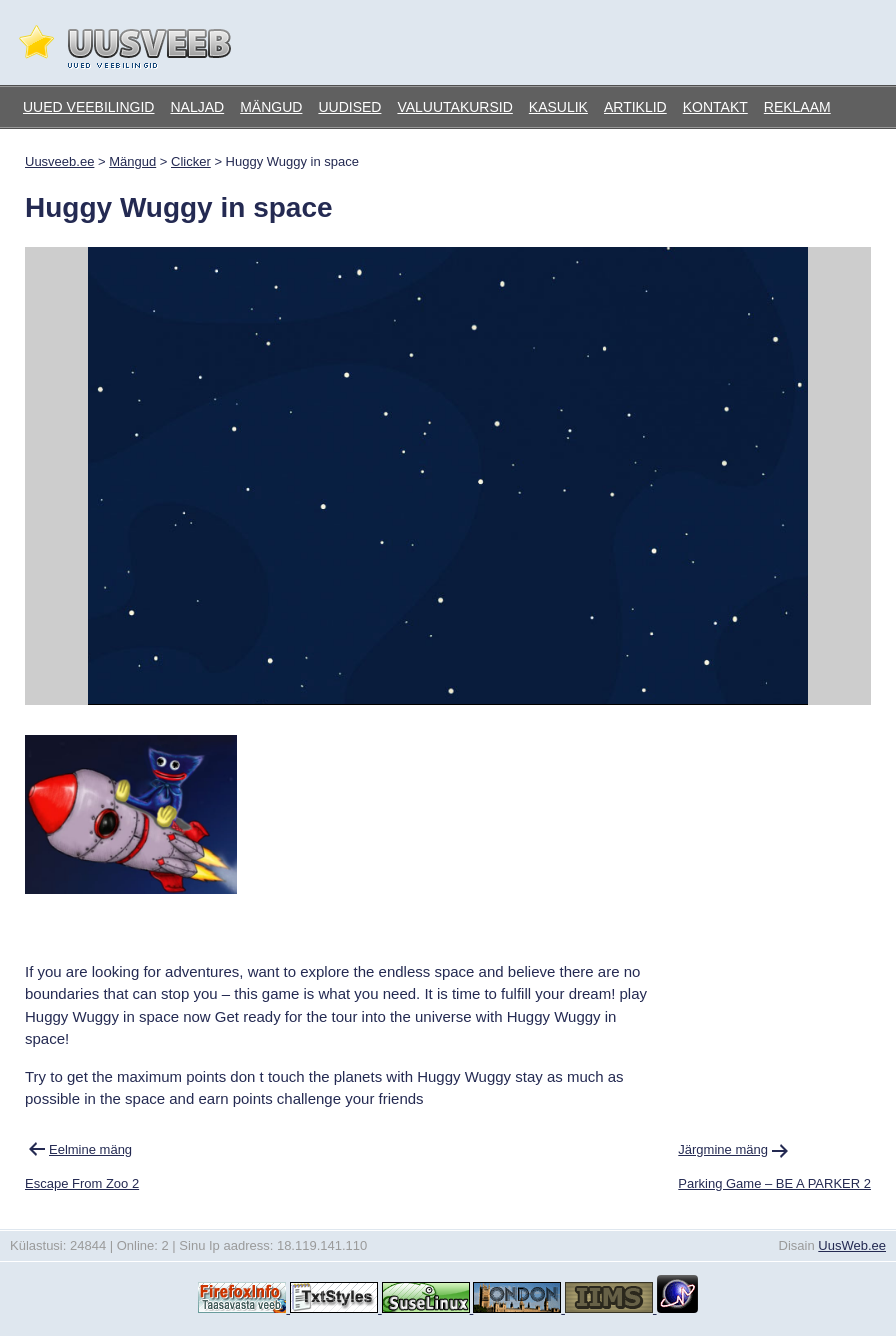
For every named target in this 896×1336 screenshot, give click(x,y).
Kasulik (558, 107)
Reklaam (797, 107)
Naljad (197, 107)
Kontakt (715, 107)
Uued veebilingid (88, 107)
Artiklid (635, 107)
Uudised (349, 107)
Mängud (271, 107)
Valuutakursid (454, 107)
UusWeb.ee (852, 1245)
